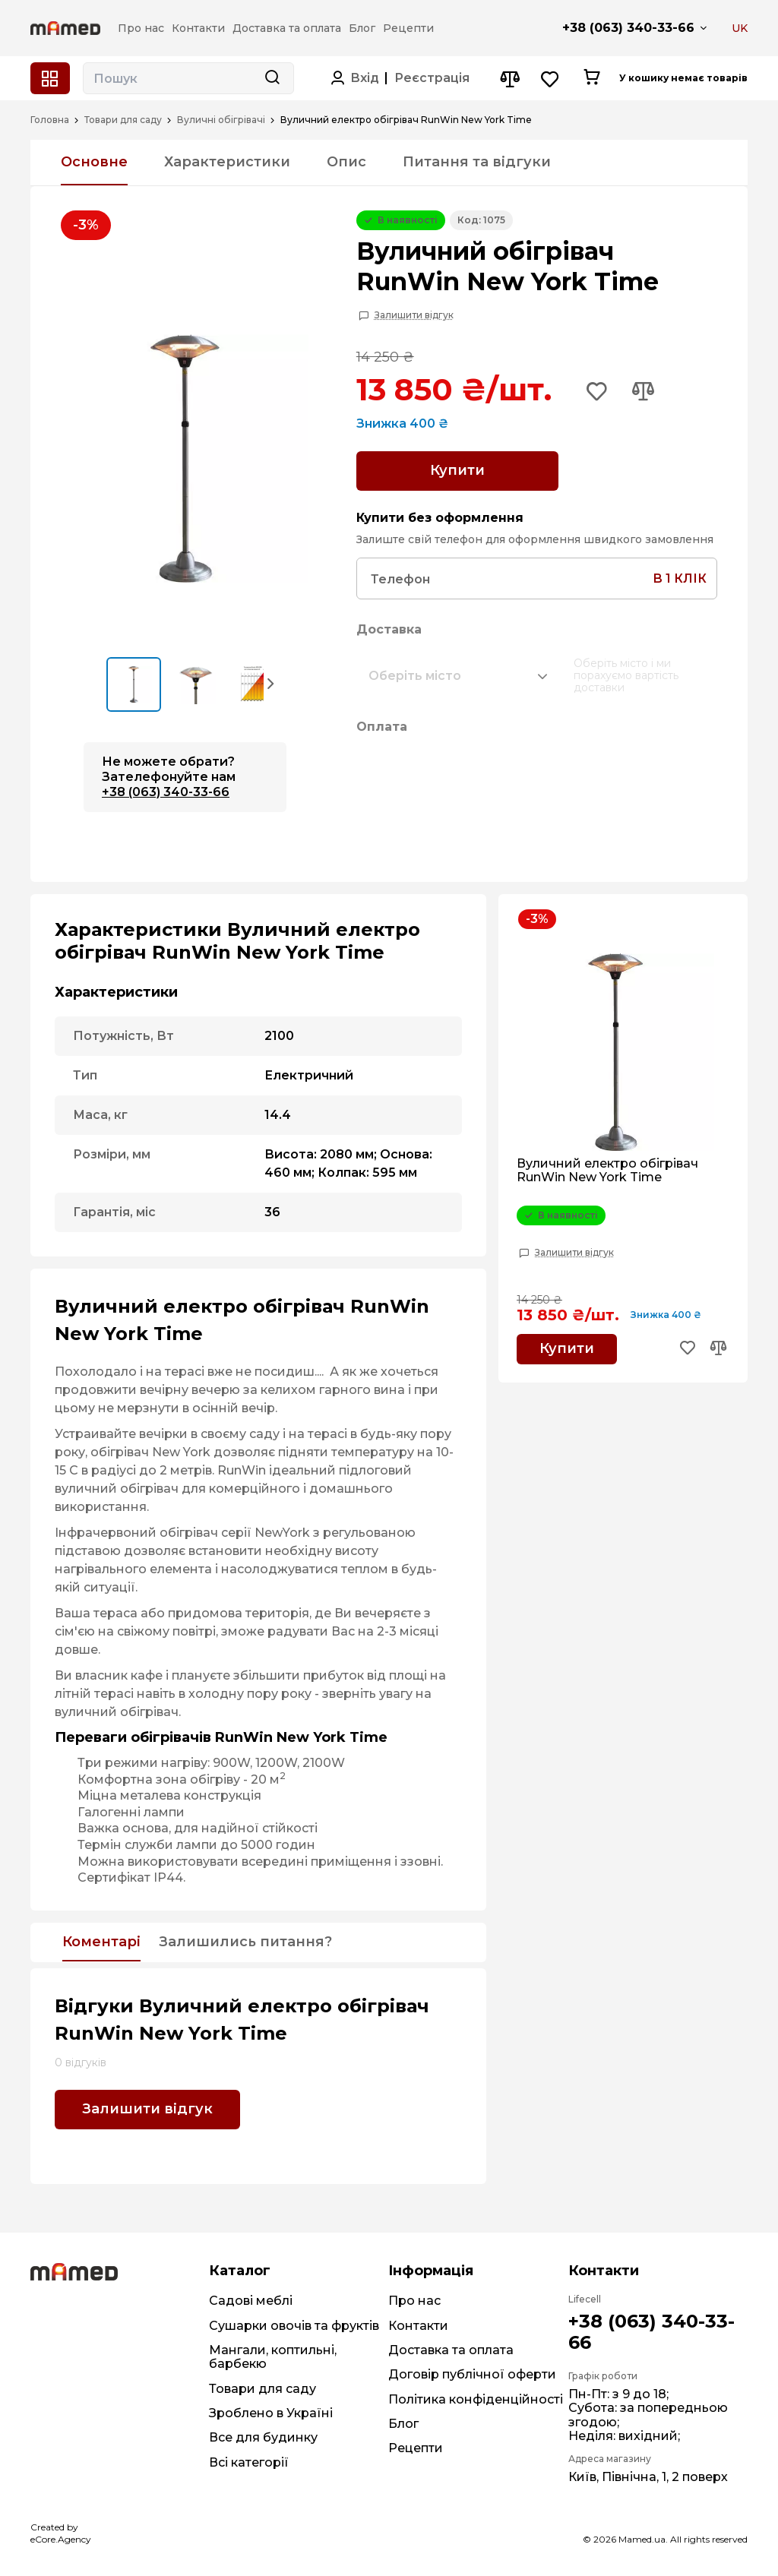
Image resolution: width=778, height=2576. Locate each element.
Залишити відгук (414, 315)
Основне (94, 161)
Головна (49, 120)
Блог (403, 2423)
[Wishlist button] (550, 78)
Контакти (418, 2325)
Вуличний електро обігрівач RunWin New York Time (607, 1170)
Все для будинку (263, 2437)
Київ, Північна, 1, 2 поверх (648, 2477)
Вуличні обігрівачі (221, 120)
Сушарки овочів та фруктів (294, 2325)
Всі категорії (249, 2462)
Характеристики (227, 161)
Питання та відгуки (477, 161)
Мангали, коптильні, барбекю (273, 2357)
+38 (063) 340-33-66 (628, 28)
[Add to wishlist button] (597, 392)
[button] (271, 683)
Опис (346, 161)
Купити (457, 470)
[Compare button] (509, 78)
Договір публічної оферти (472, 2374)
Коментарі (101, 1942)
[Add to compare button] (643, 392)
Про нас (414, 2300)
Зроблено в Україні (271, 2413)
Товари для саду (123, 120)
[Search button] (272, 78)
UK (740, 28)
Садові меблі (251, 2300)
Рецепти (415, 2448)
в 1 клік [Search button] (680, 578)
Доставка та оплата (451, 2350)
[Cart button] (591, 78)
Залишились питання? (245, 1942)
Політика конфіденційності (475, 2399)
